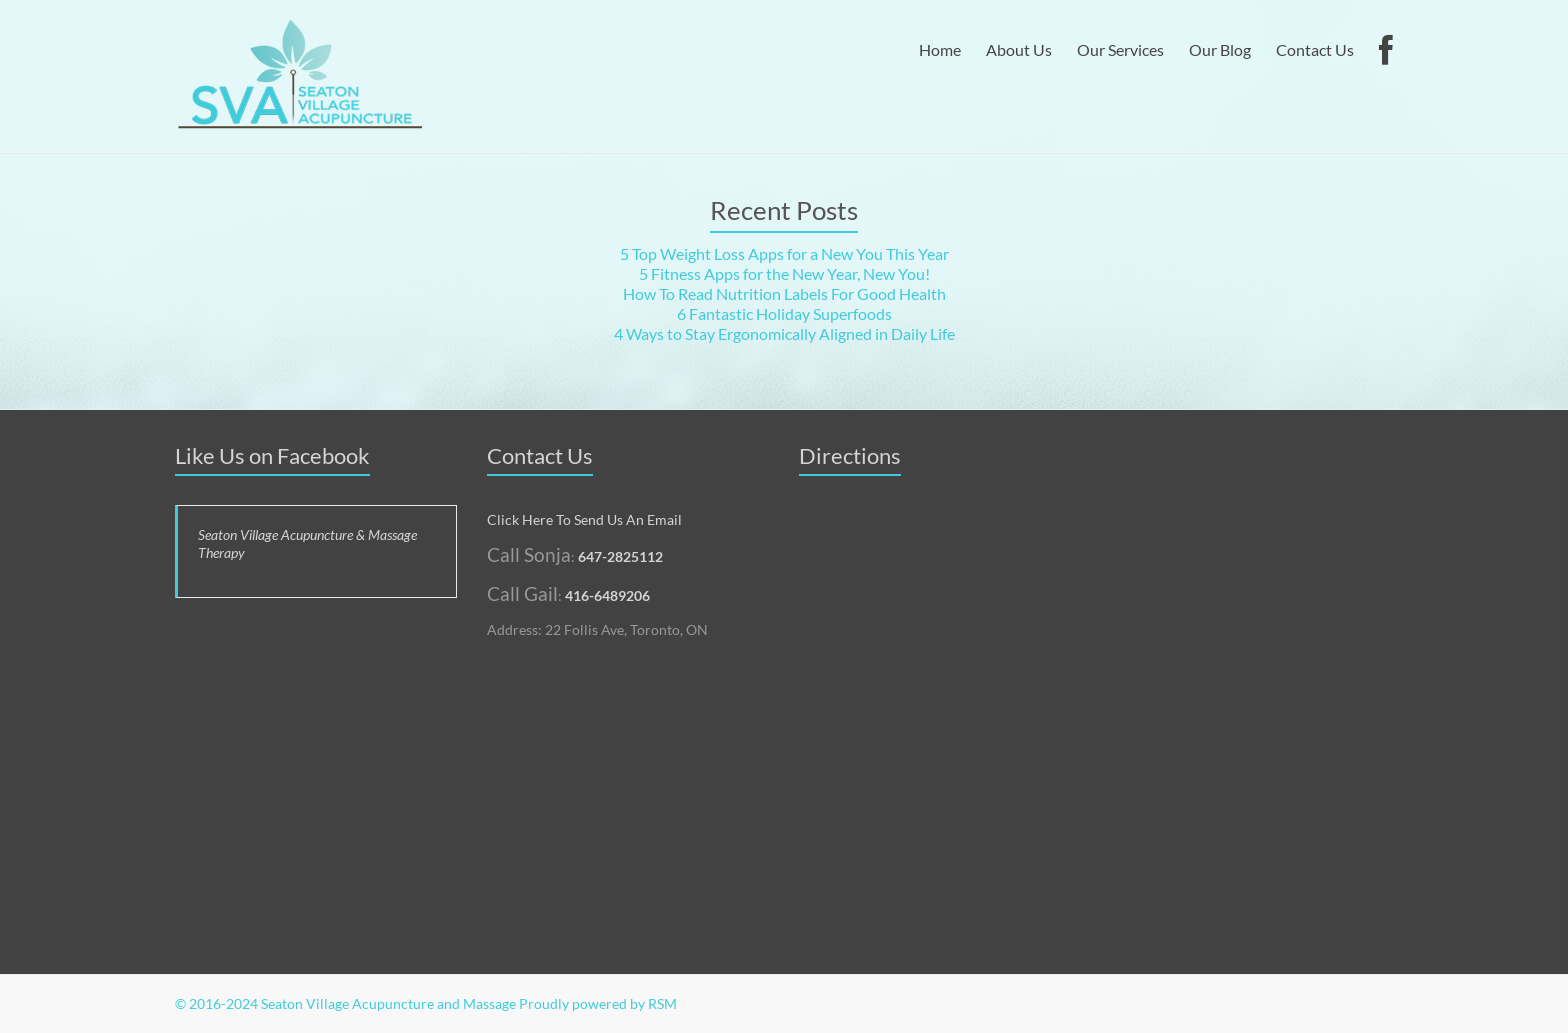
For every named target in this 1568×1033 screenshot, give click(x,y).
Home (940, 49)
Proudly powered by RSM (598, 1003)
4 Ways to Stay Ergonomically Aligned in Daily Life (784, 333)
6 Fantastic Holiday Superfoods (784, 313)
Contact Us (1315, 49)
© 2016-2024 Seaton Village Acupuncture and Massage (345, 1003)
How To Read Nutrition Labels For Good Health (784, 293)
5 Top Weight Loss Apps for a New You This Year (784, 253)
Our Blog (1220, 49)
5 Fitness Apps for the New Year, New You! (784, 273)
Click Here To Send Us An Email (584, 519)
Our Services (1120, 49)
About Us (1019, 49)
